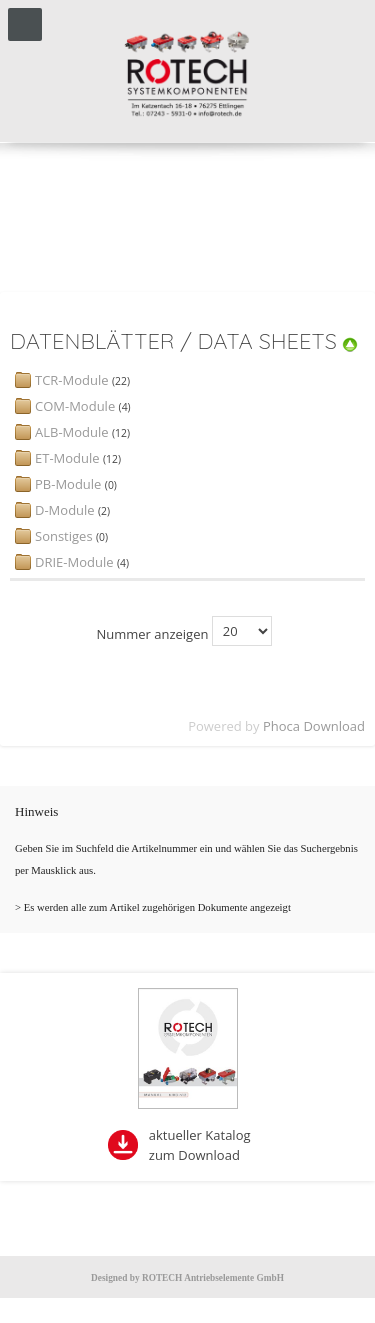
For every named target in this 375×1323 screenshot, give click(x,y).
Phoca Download (314, 726)
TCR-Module (72, 380)
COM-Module (75, 406)
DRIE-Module (74, 562)
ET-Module (67, 458)
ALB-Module (72, 432)
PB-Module (68, 484)
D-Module (65, 510)
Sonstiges (64, 536)
